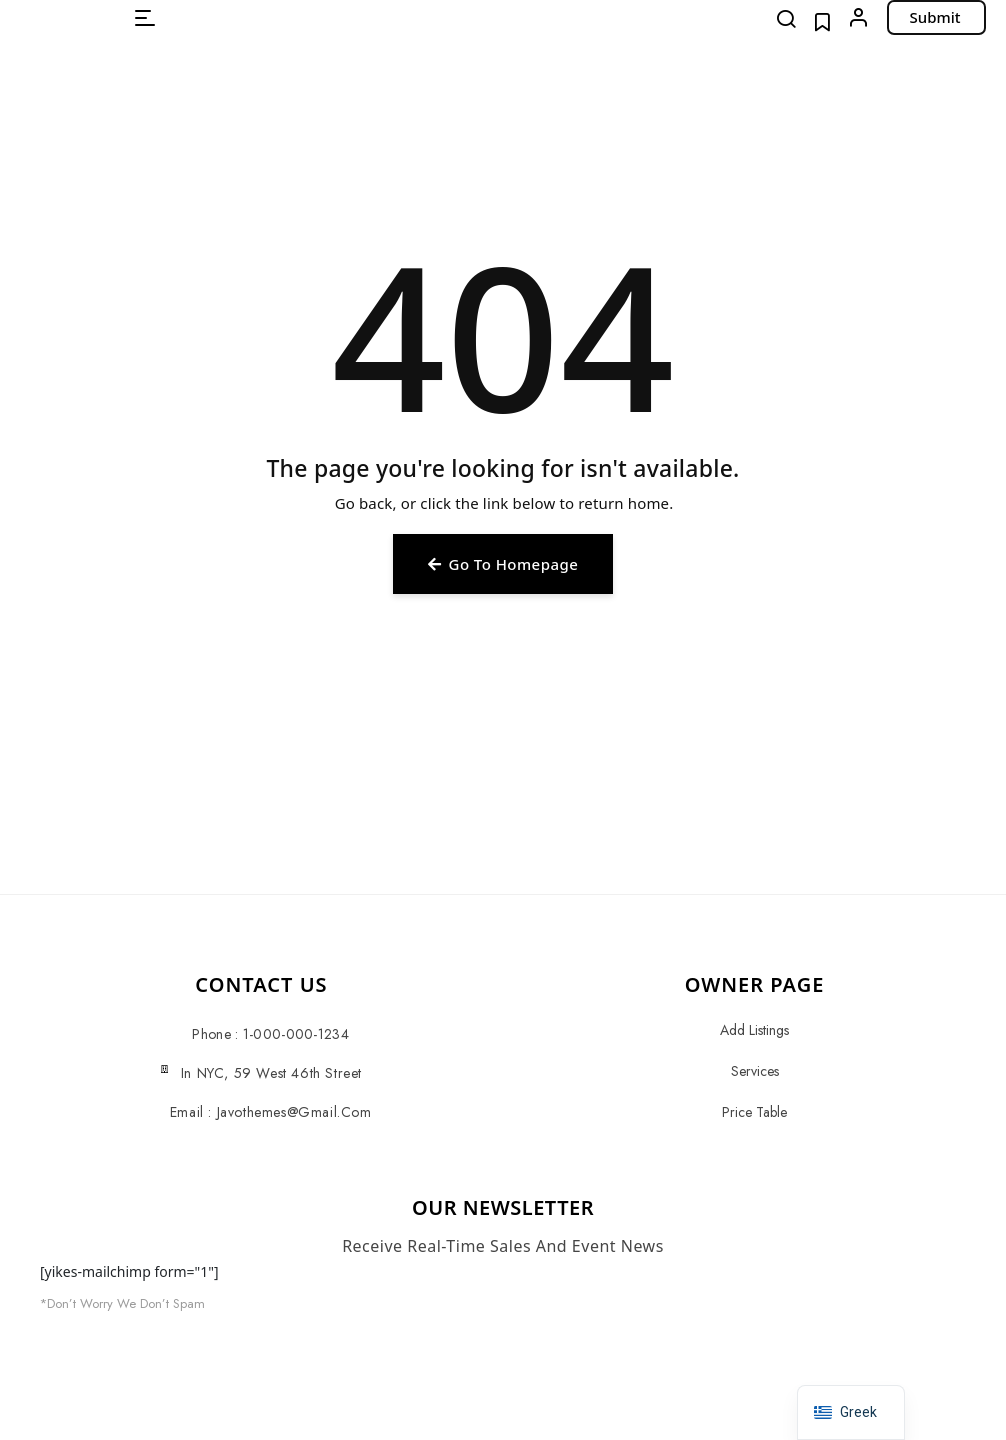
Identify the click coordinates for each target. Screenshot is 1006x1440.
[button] (145, 18)
